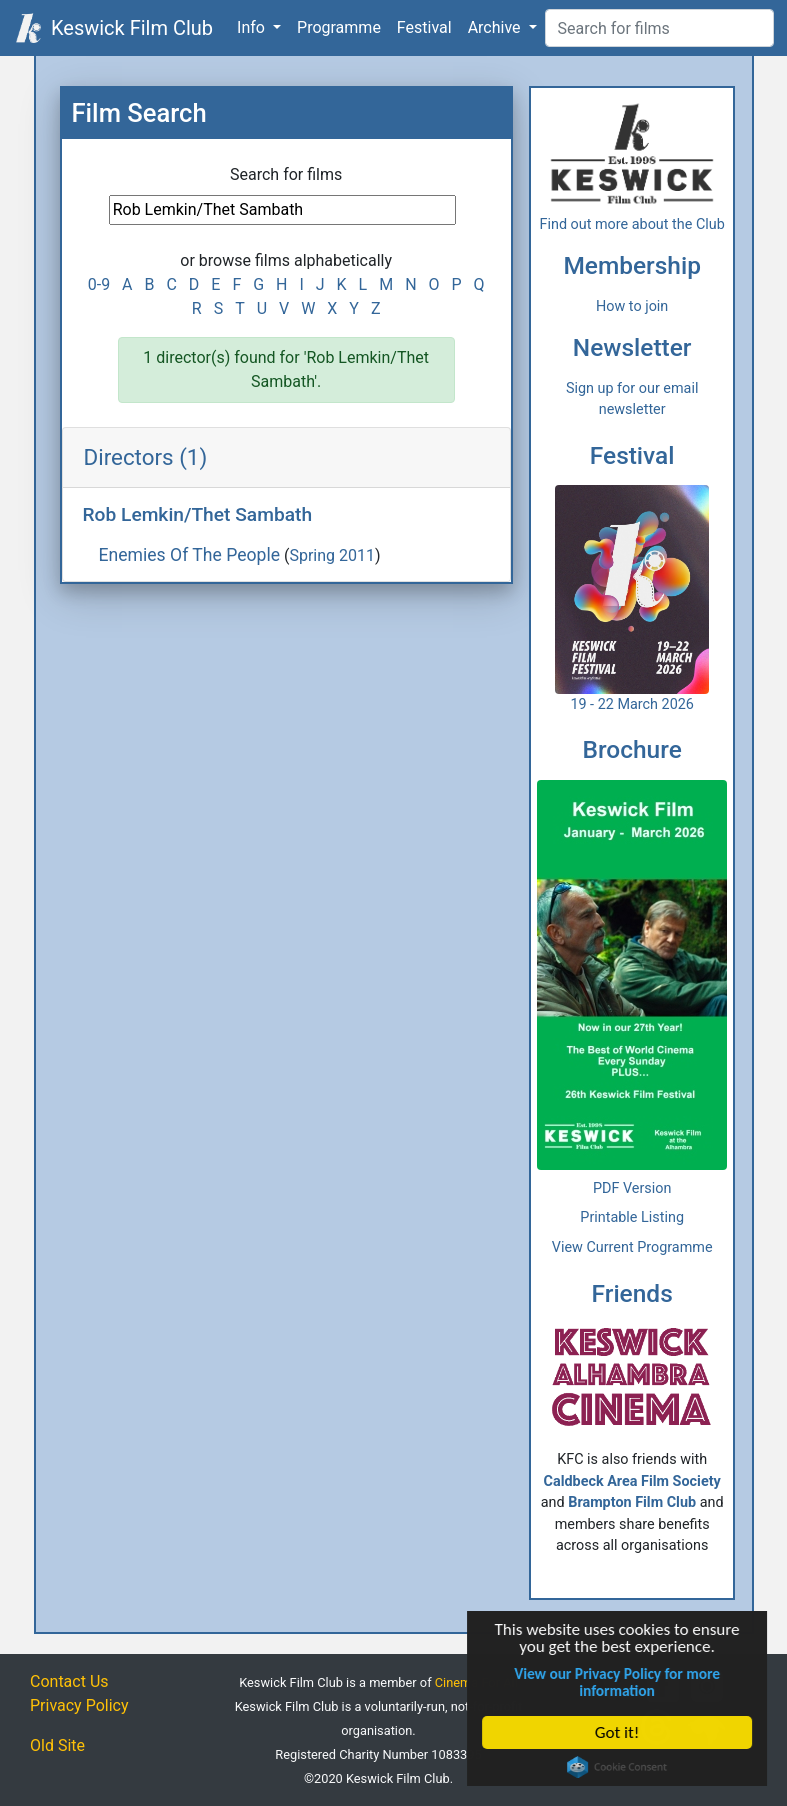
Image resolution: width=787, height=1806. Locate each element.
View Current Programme (632, 1247)
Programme (339, 27)
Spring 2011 (332, 555)
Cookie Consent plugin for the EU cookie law (618, 1767)
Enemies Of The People (190, 555)
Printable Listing (632, 1217)
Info (253, 27)
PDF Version (632, 1188)
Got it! (618, 1732)
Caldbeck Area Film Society (632, 1481)
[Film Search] (659, 28)
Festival (424, 27)
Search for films (286, 174)
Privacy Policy (79, 1705)
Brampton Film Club (632, 1502)
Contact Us (69, 1681)
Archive (496, 27)
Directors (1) (146, 457)
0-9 (99, 284)
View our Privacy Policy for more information (618, 1682)
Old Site (57, 1745)
